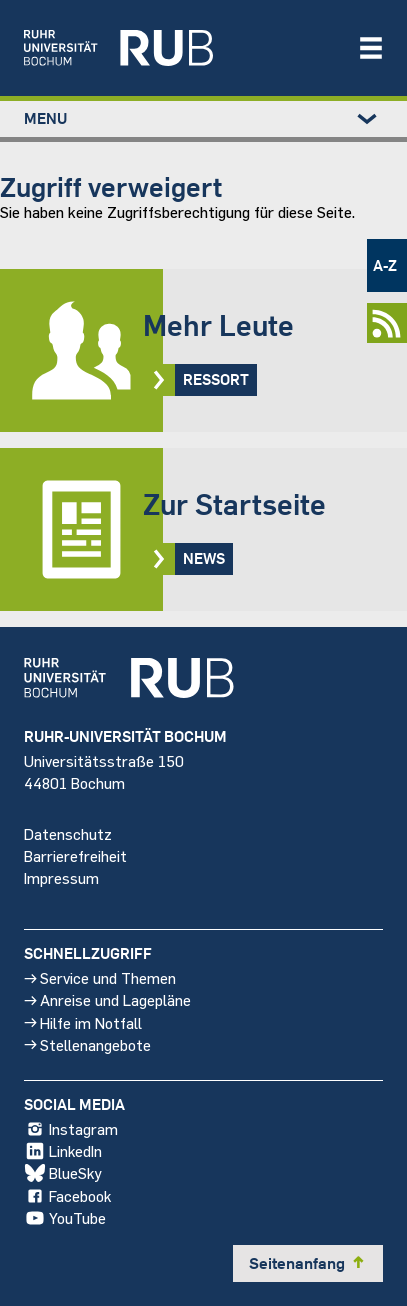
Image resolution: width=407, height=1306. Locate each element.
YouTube (65, 1218)
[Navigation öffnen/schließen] (371, 48)
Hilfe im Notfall (83, 1021)
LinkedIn (63, 1151)
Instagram (71, 1129)
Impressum (61, 877)
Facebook (67, 1195)
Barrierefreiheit (75, 854)
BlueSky (63, 1173)
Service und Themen (100, 977)
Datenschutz (68, 832)
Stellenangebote (87, 1044)
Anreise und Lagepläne (107, 999)
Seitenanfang (308, 1263)
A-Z (385, 265)
